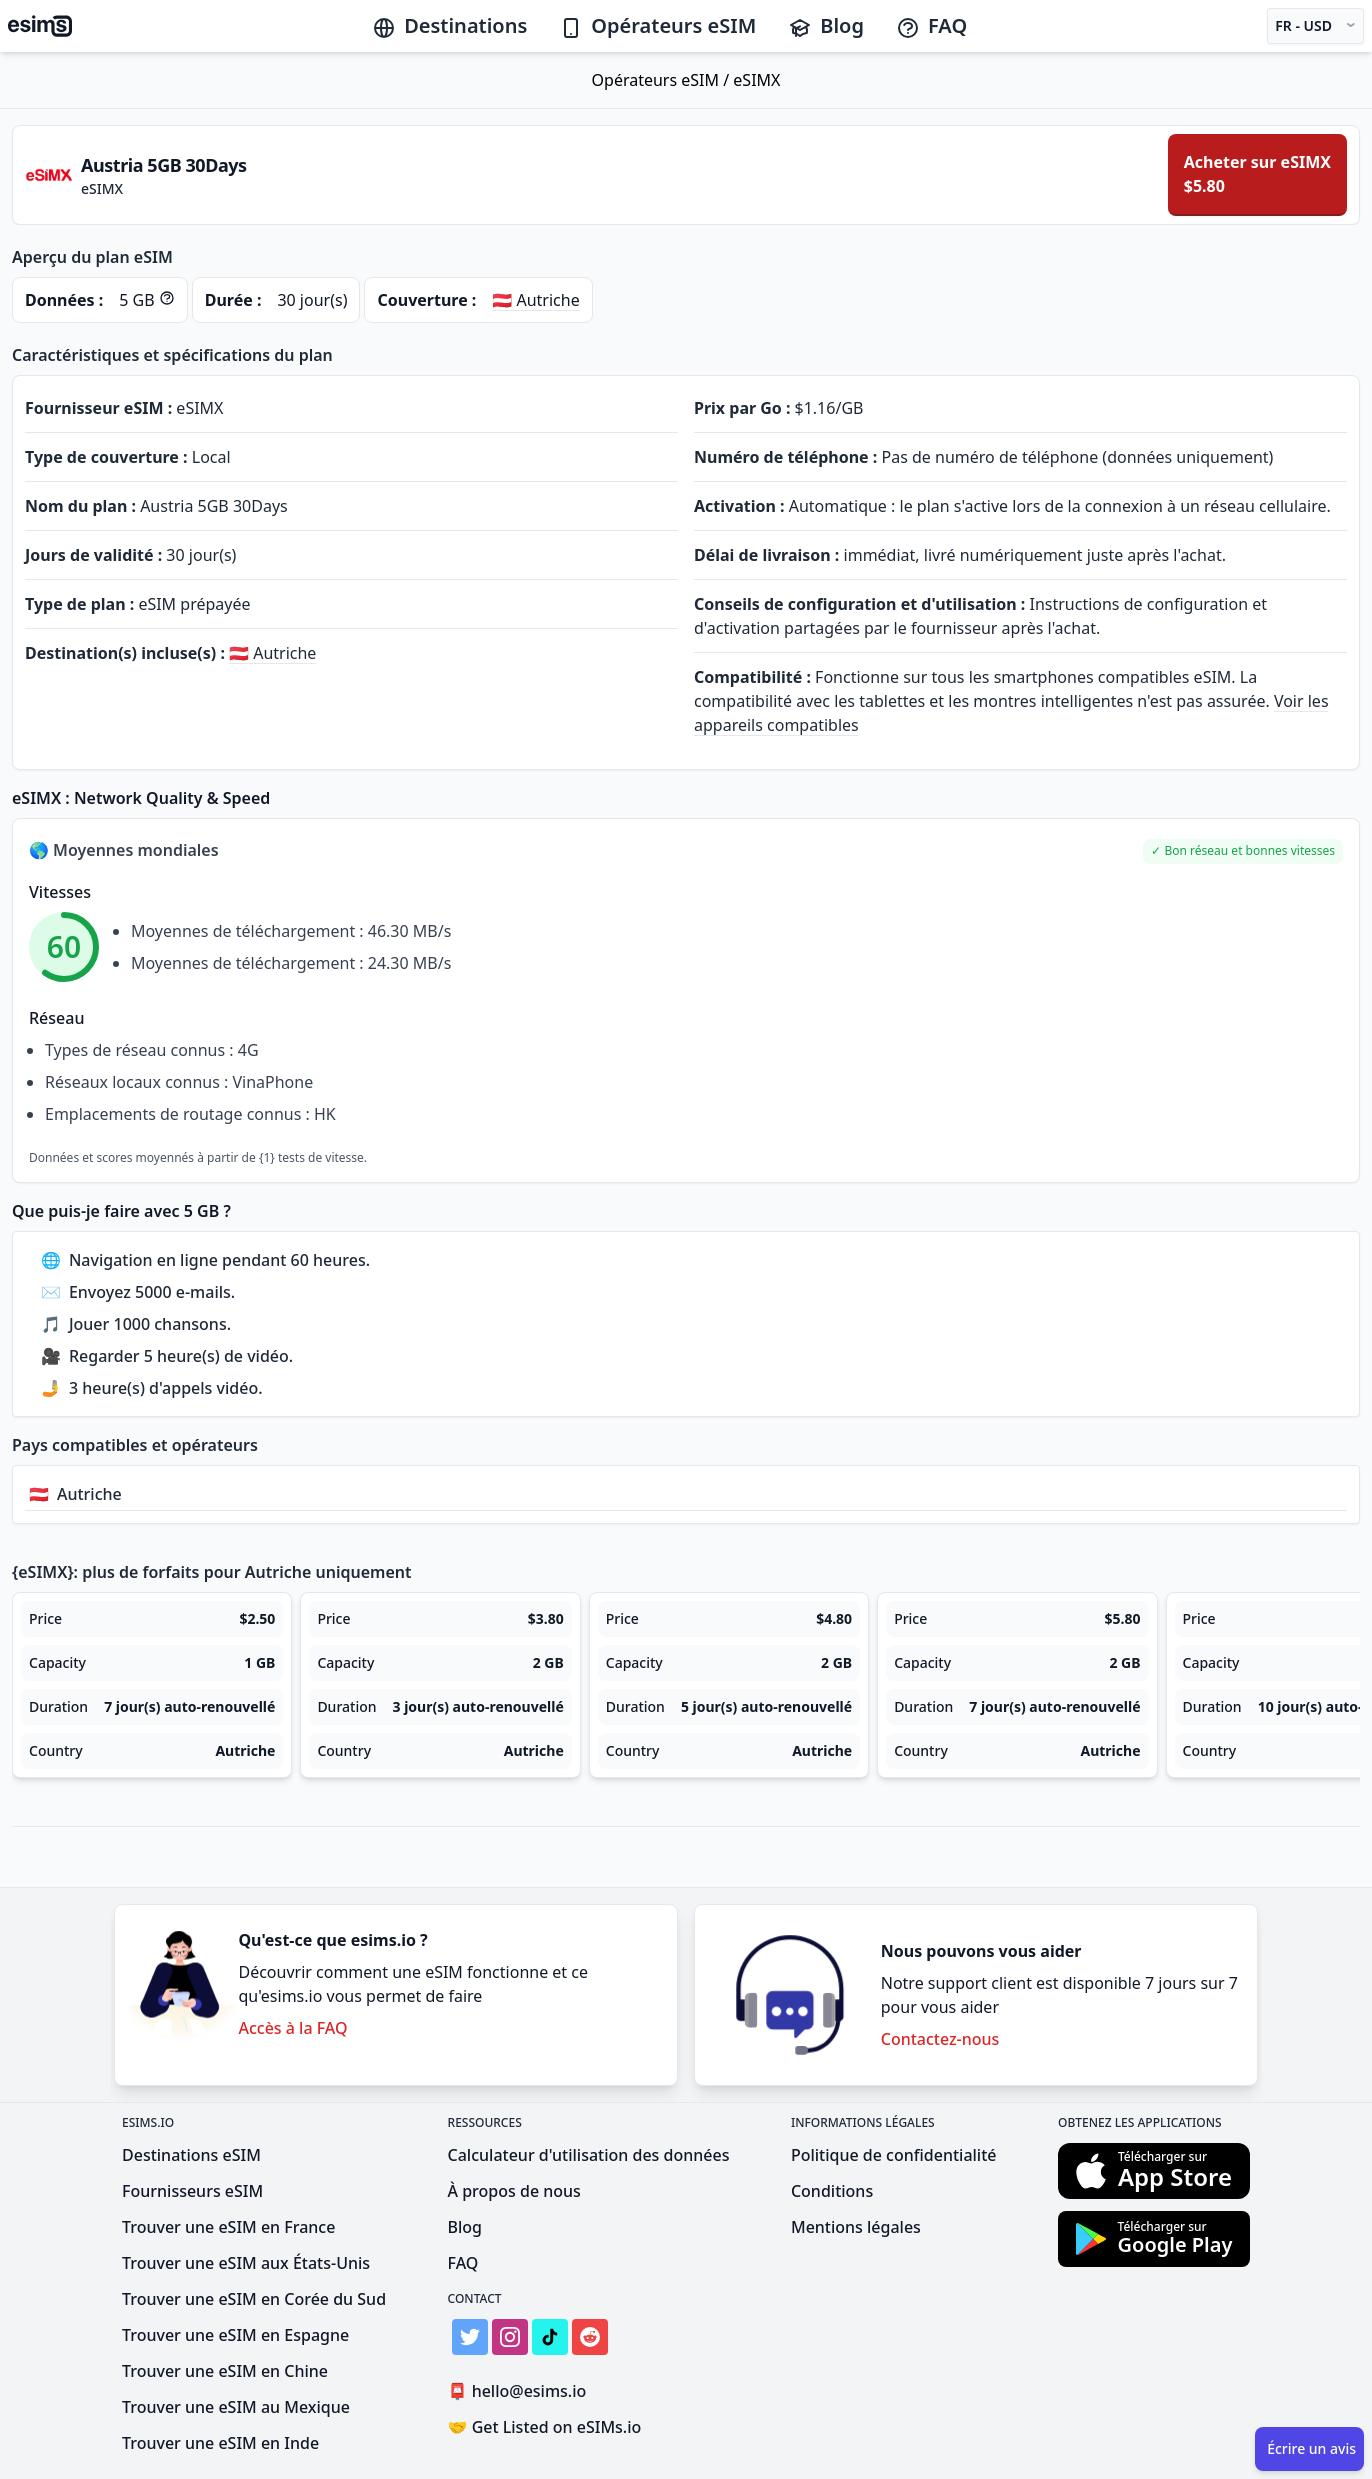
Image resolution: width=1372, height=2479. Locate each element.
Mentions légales (856, 2227)
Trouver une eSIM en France (228, 2227)
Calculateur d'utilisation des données (589, 2155)
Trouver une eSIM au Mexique (236, 2407)
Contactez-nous (940, 2039)
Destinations (449, 25)
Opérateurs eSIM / (663, 80)
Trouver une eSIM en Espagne (235, 2335)
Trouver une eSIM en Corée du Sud (254, 2299)
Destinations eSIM (191, 2155)
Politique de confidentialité (894, 2155)
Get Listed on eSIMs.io (545, 2427)
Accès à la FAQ (292, 2028)
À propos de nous (514, 2191)
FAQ (931, 25)
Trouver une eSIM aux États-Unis (246, 2263)
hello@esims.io (521, 2391)
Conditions (832, 2191)
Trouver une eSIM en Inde (220, 2443)
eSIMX (756, 80)
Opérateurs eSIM (657, 25)
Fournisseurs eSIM (192, 2191)
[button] (1243, 851)
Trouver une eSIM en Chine (225, 2371)
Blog (826, 25)
